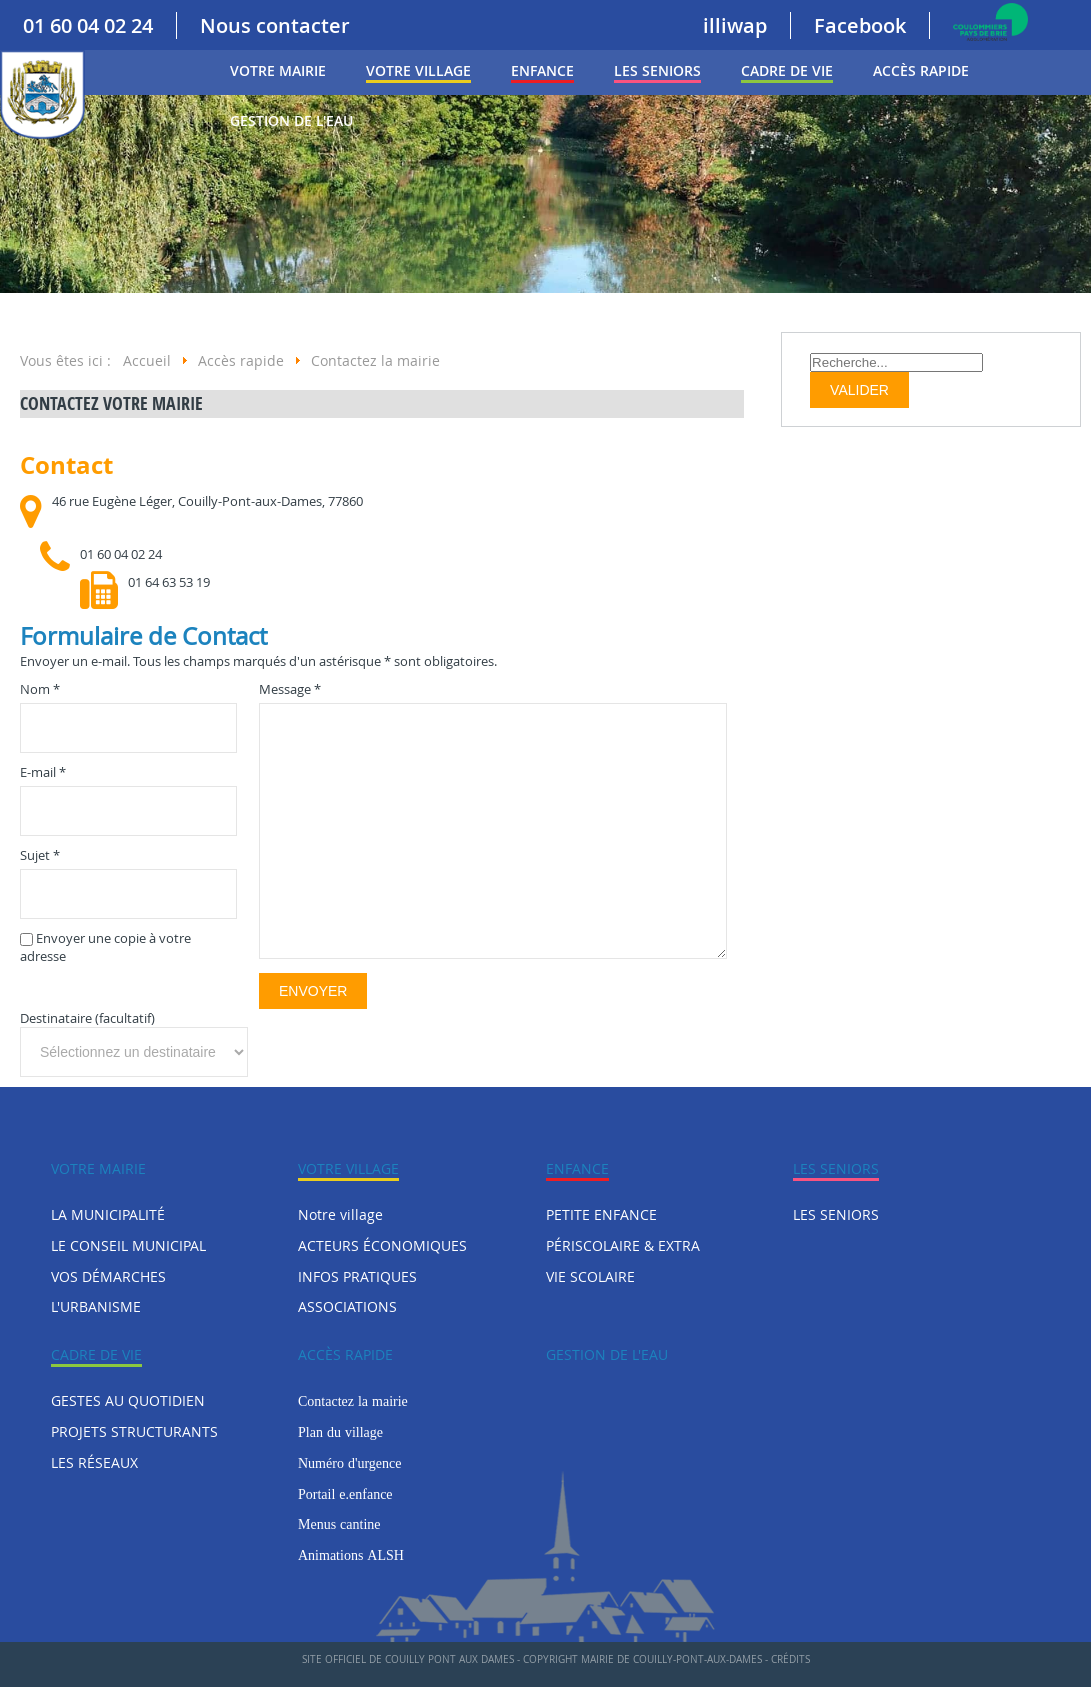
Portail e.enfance (345, 1494)
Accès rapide (921, 70)
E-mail (43, 772)
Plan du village (340, 1432)
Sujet (40, 855)
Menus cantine (339, 1524)
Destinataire (56, 1018)
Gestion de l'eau (291, 120)
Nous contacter (275, 25)
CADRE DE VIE (787, 70)
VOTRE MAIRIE (278, 70)
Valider (859, 390)
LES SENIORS (657, 70)
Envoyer (313, 991)
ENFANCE (542, 70)
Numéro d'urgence (349, 1463)
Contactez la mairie (353, 1401)
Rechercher (810, 351)
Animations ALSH (351, 1555)
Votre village (418, 70)
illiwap (735, 25)
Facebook (860, 25)
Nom (40, 689)
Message (290, 689)
